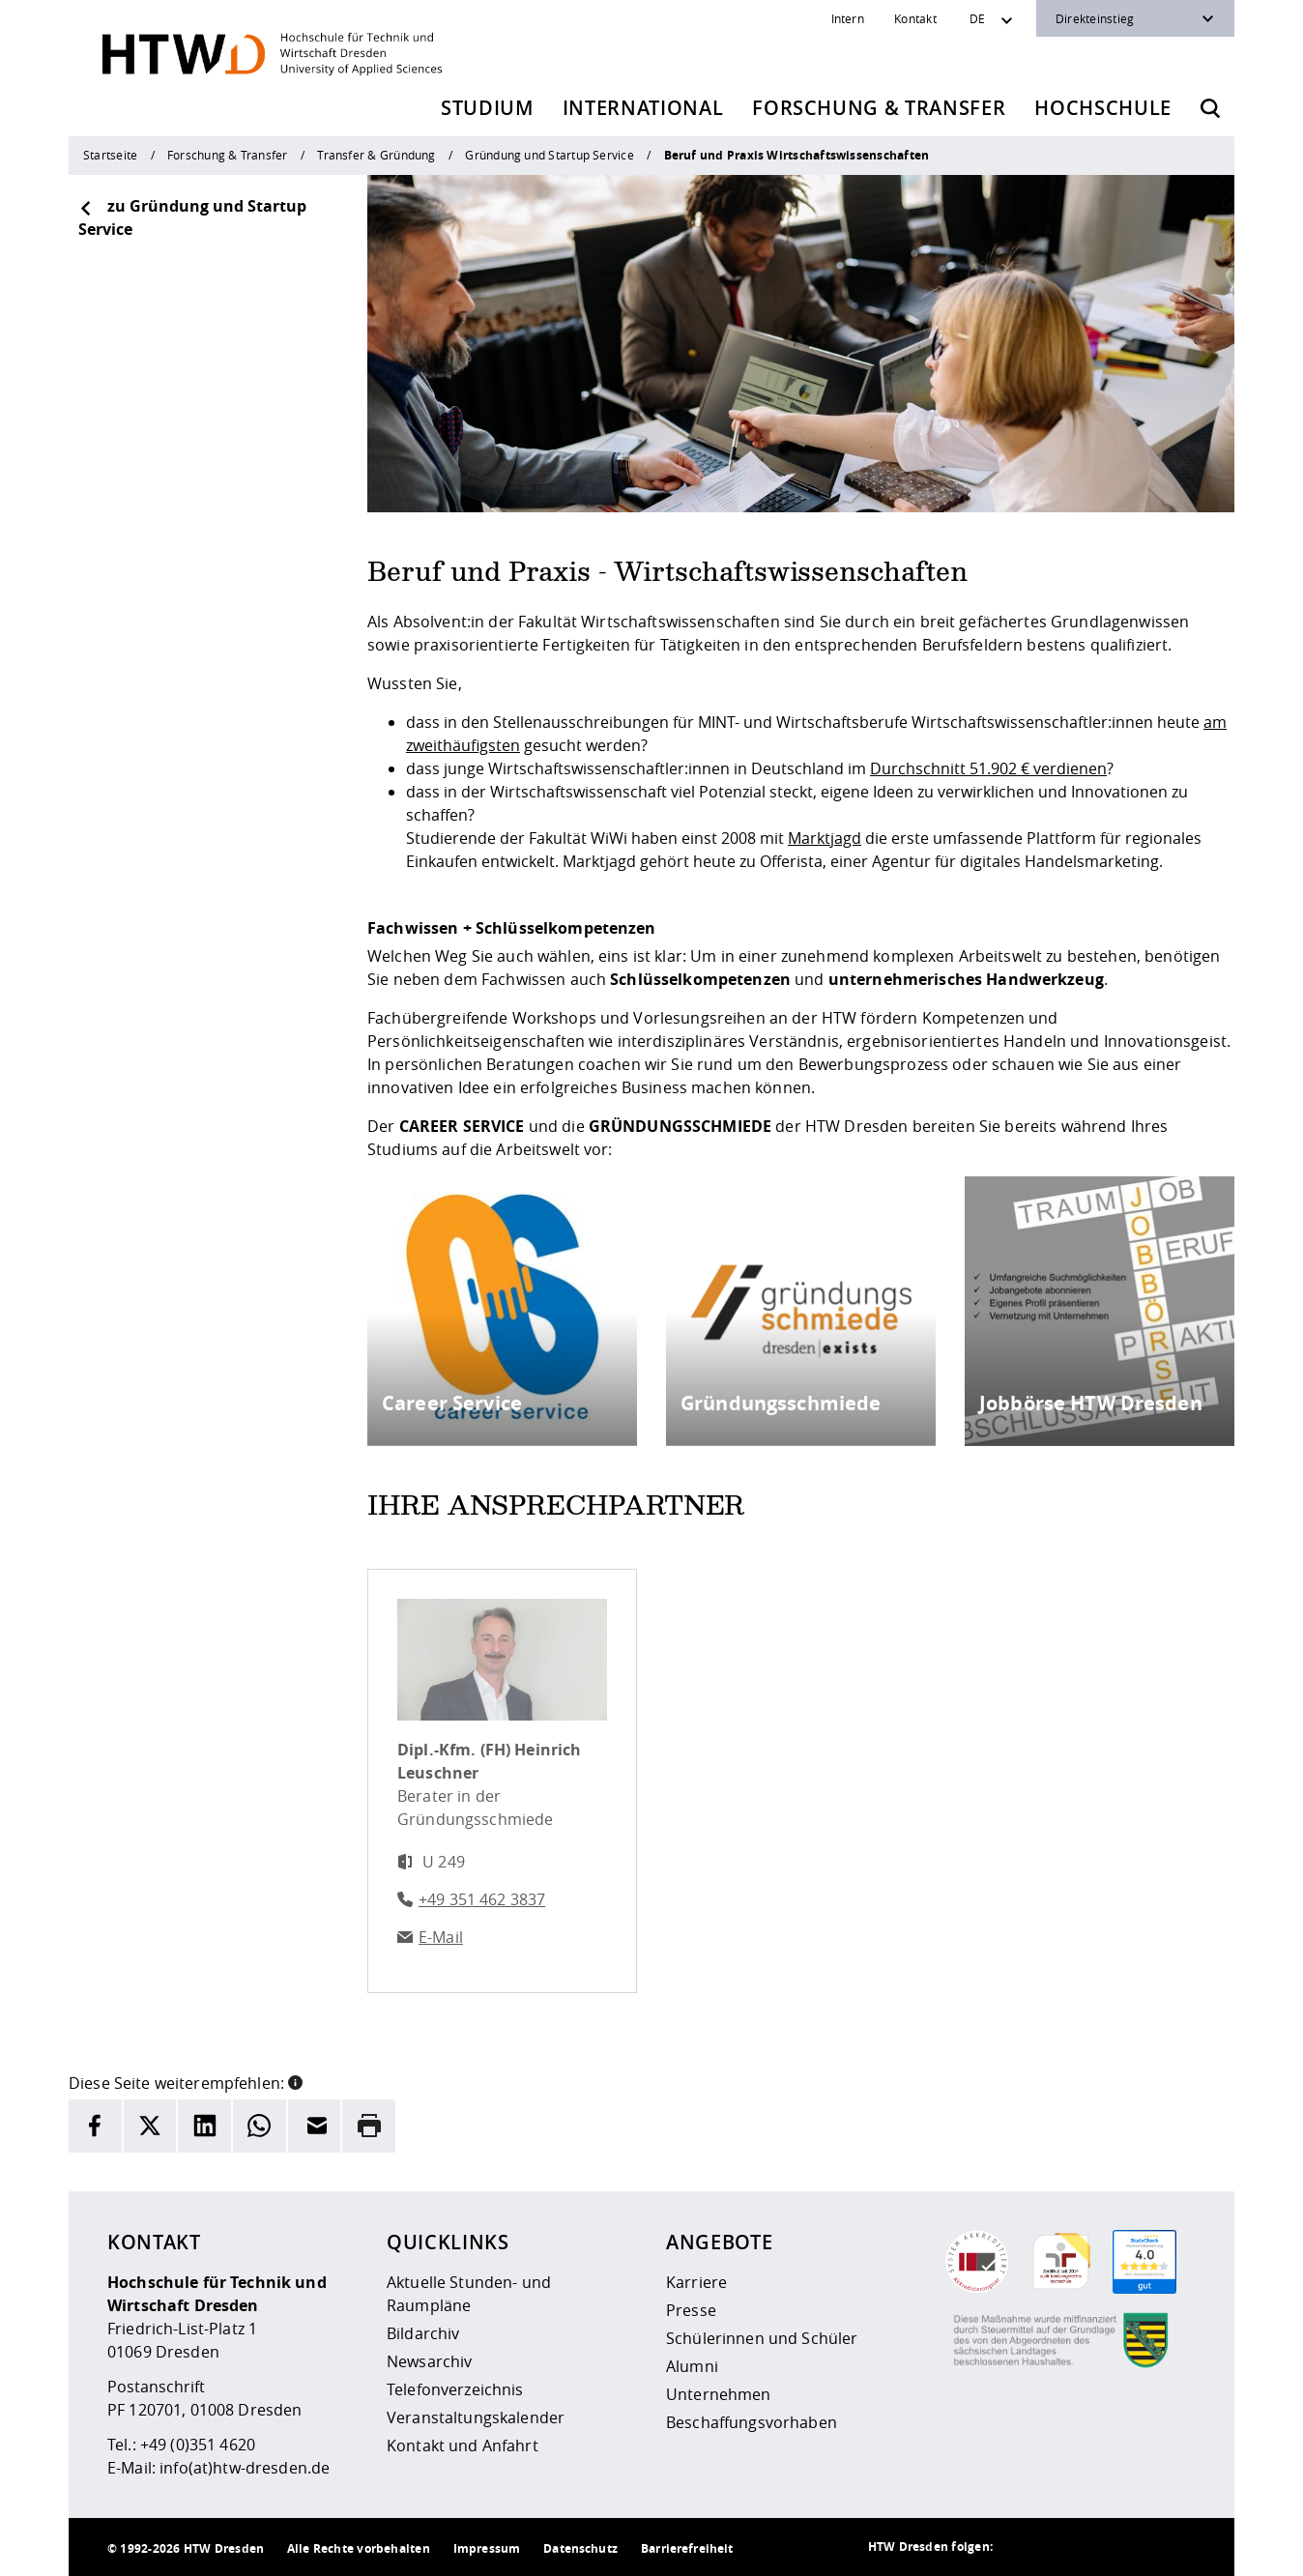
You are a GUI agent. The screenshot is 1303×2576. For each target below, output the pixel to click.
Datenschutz (580, 2548)
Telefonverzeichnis (455, 2389)
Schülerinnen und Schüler (761, 2338)
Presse (691, 2310)
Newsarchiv (429, 2361)
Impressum (486, 2548)
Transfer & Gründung (376, 154)
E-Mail (441, 1937)
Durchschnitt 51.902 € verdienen (988, 768)
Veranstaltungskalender (476, 2417)
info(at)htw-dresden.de (244, 2467)
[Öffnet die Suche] (1210, 108)
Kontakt (915, 18)
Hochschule (1103, 108)
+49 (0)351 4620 (197, 2444)
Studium (487, 108)
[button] (295, 2081)
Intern (847, 18)
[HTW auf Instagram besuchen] (1060, 2547)
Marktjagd (824, 838)
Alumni (692, 2366)
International (643, 108)
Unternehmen (718, 2394)
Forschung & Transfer (878, 108)
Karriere (696, 2282)
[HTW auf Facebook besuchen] (1137, 2547)
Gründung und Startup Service (549, 154)
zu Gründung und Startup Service (192, 217)
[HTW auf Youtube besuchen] (1176, 2547)
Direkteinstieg (1095, 18)
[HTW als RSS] (1021, 2547)
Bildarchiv (423, 2333)
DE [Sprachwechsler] (977, 18)
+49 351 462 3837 (482, 1899)
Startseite (110, 154)
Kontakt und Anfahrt (462, 2445)
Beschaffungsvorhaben (751, 2422)
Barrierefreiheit (687, 2548)
